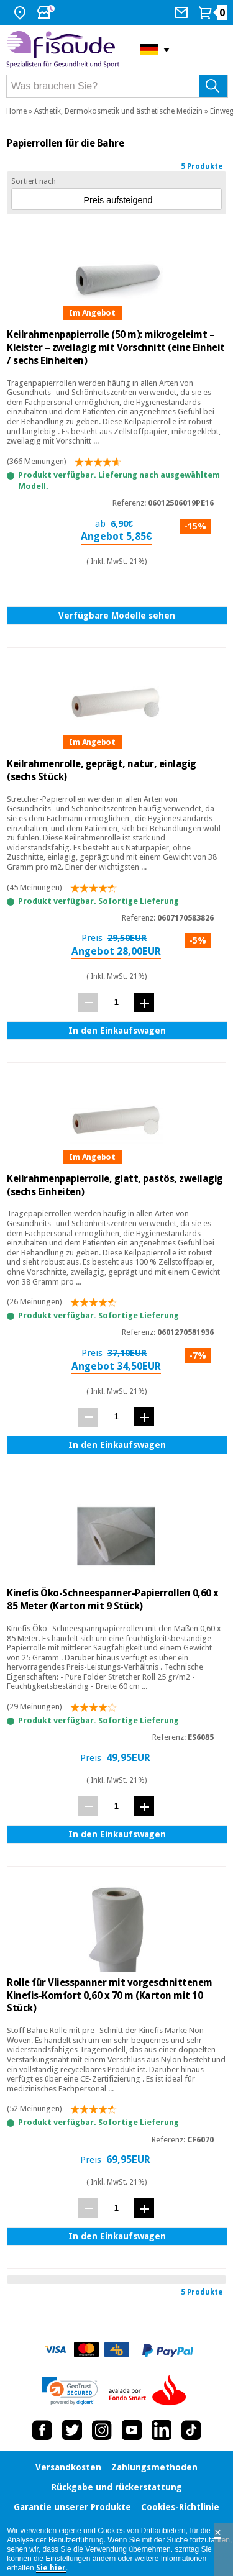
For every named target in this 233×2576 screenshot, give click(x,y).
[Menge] (116, 1001)
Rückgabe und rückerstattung (117, 2487)
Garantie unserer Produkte (72, 2507)
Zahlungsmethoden (154, 2467)
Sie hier (51, 2568)
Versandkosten (68, 2467)
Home (16, 111)
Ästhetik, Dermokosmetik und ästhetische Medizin (118, 111)
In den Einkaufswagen (117, 1030)
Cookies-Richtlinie (180, 2507)
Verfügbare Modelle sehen (116, 616)
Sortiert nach (33, 181)
